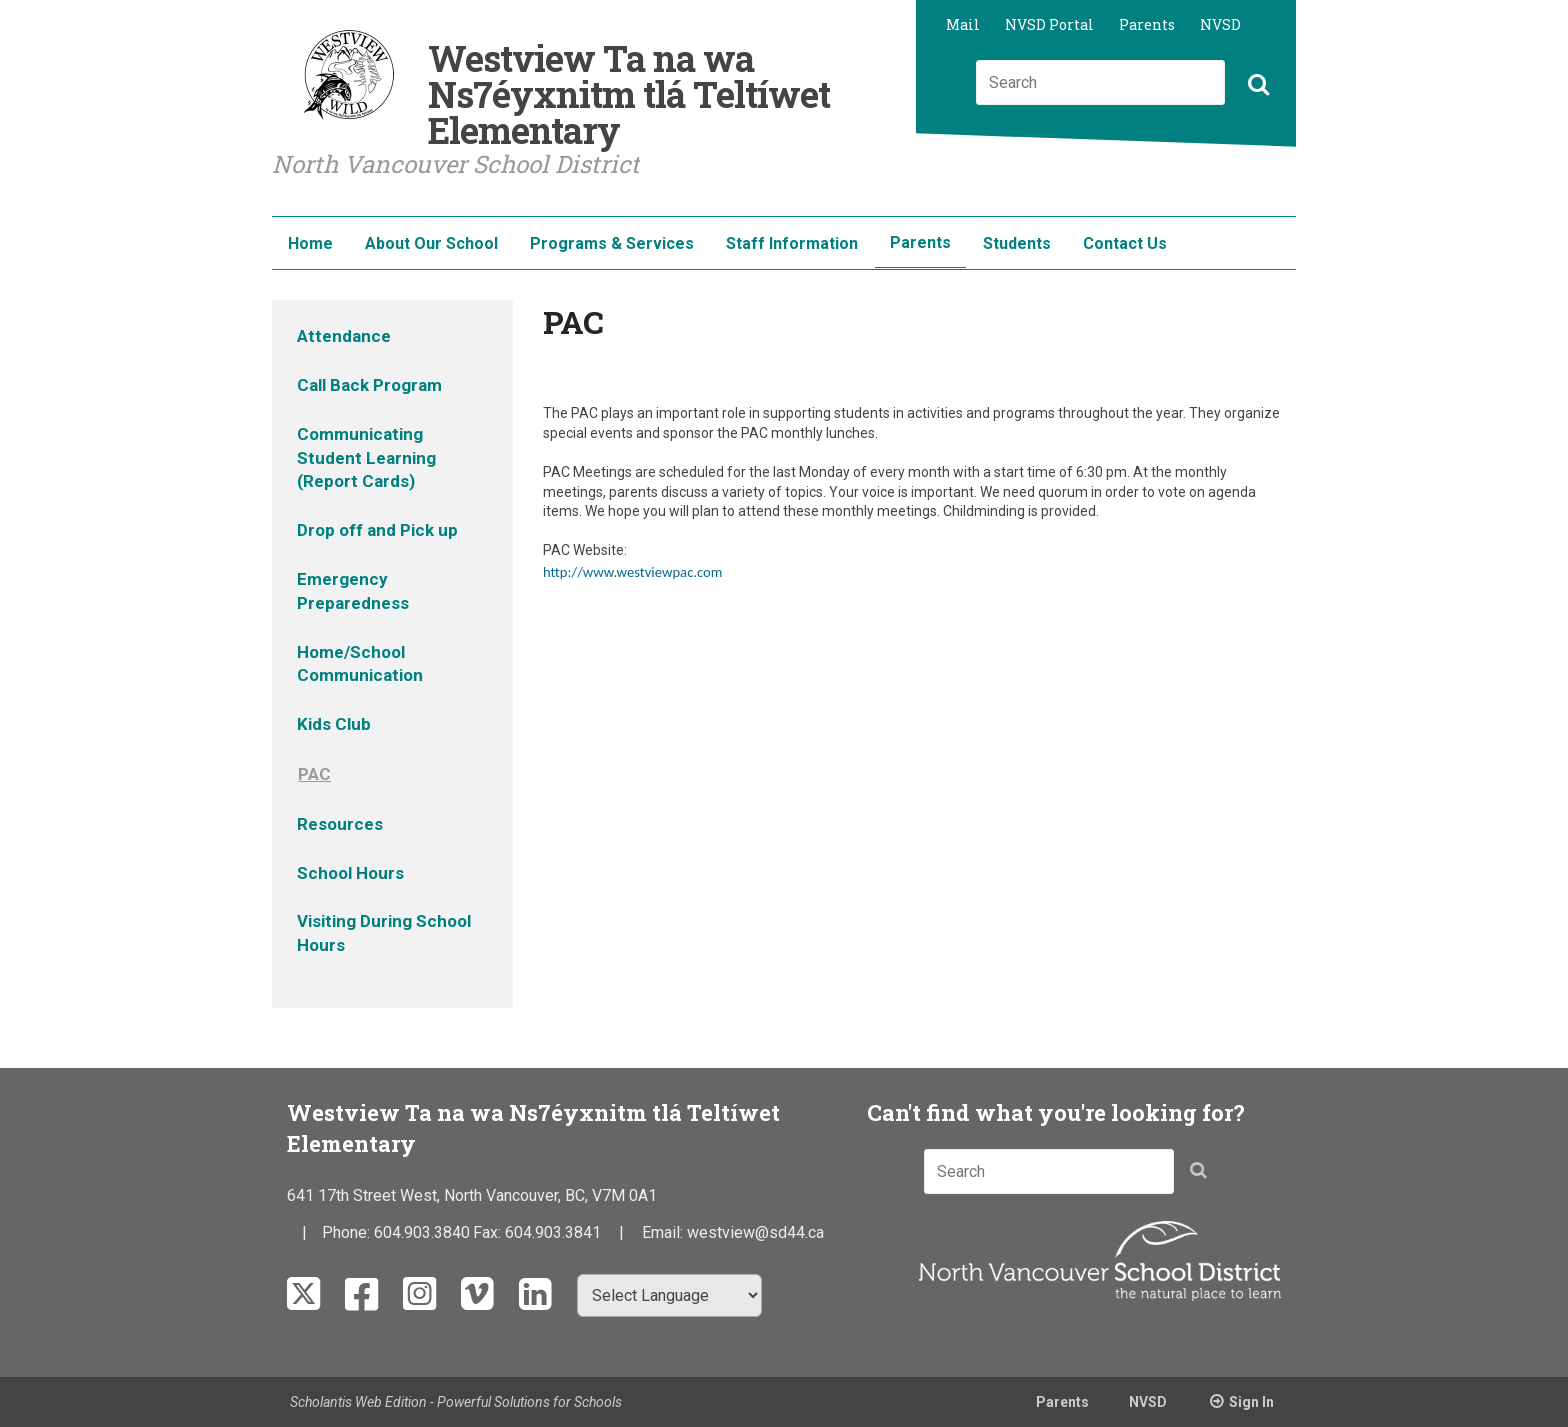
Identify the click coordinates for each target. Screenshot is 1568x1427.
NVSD (1220, 24)
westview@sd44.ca (755, 1232)
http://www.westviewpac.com (633, 572)
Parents (1147, 24)
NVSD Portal (1049, 24)
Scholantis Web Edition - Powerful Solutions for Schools (456, 1402)
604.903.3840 (422, 1232)
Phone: (348, 1232)
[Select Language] (669, 1295)
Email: (664, 1232)
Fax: (489, 1232)
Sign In (1251, 1402)
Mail (963, 24)
